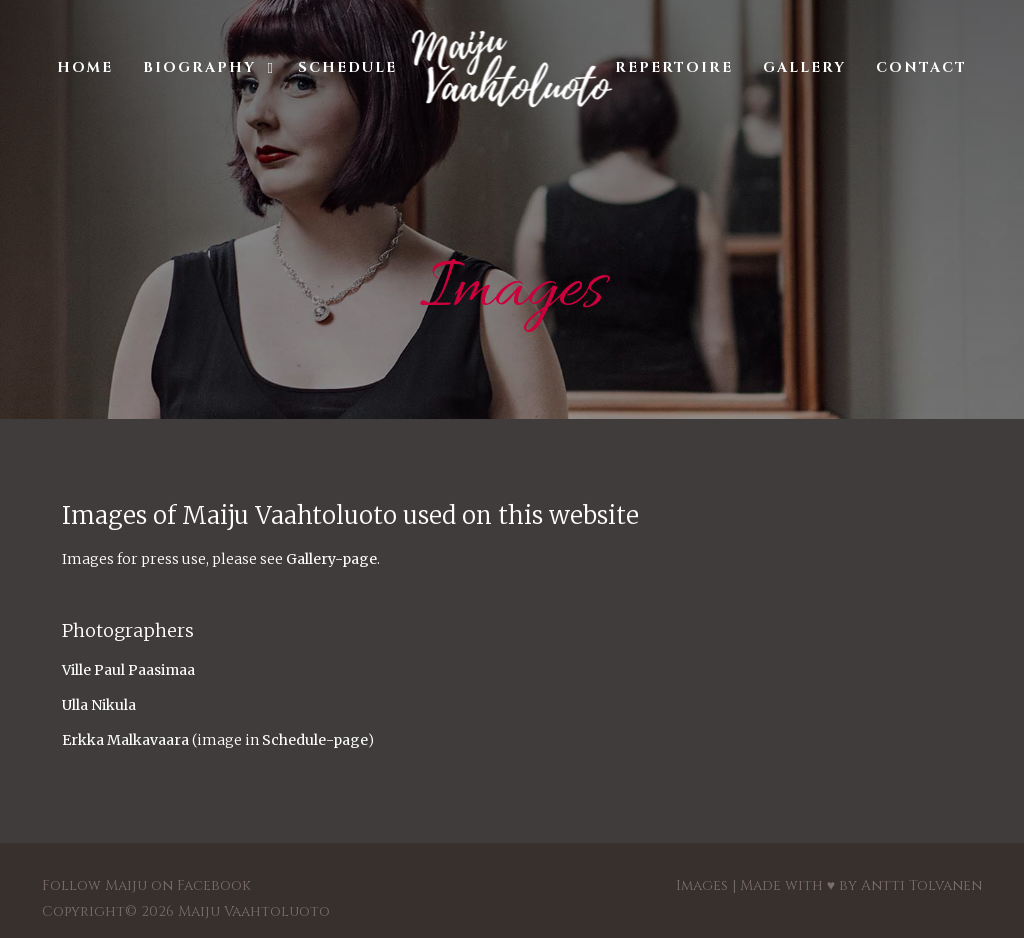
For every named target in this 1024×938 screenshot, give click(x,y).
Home (85, 67)
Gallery (804, 67)
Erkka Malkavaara (125, 740)
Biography (199, 67)
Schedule (347, 67)
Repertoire (674, 67)
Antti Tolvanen (921, 885)
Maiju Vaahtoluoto (254, 911)
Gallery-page (331, 559)
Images (702, 885)
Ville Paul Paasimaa (128, 670)
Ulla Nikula (99, 705)
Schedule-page (315, 740)
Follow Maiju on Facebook (146, 885)
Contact (921, 67)
